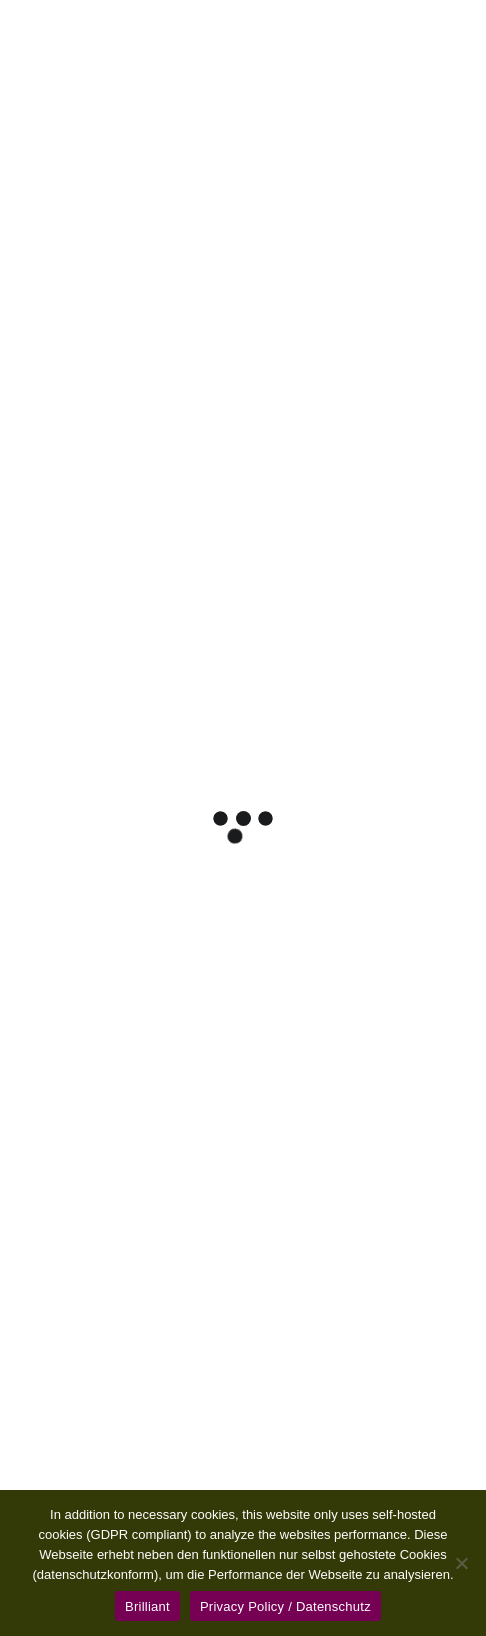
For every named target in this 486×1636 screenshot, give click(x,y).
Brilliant (147, 1606)
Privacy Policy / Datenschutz (285, 1606)
